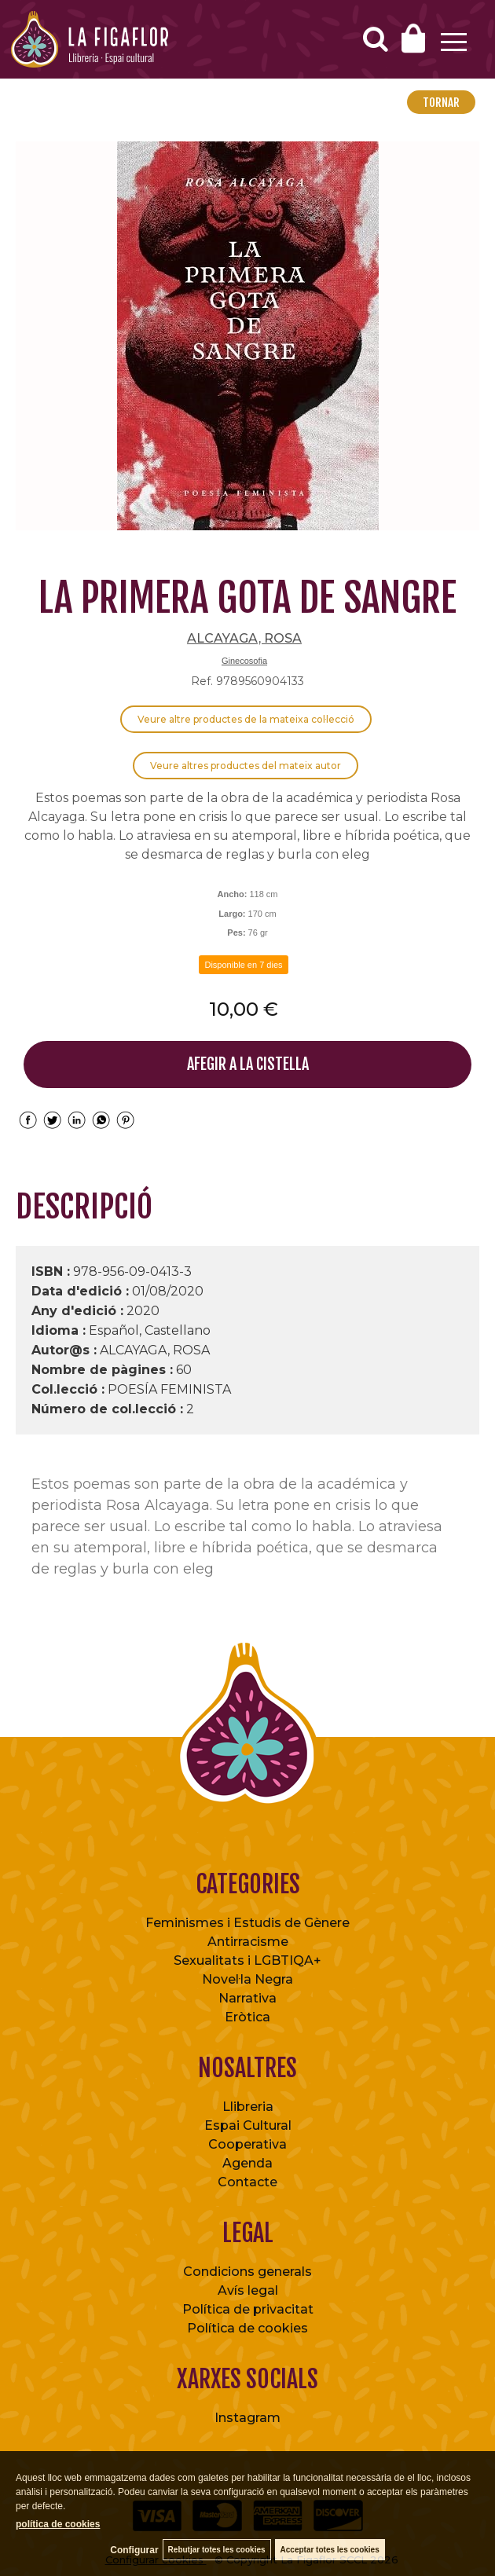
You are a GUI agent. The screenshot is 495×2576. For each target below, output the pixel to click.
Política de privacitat (248, 2309)
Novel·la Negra (247, 1979)
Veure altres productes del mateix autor (245, 765)
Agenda (247, 2163)
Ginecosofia (244, 660)
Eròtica (247, 2017)
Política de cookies (247, 2328)
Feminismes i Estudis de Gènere (247, 1922)
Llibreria (247, 2106)
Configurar (134, 2550)
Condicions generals (247, 2271)
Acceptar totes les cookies (330, 2549)
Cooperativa (247, 2144)
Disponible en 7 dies (243, 964)
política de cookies (58, 2524)
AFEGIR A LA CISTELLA (248, 1064)
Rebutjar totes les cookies (217, 2549)
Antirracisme (247, 1941)
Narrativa (247, 1998)
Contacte (247, 2182)
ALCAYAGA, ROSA (244, 638)
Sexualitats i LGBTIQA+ (247, 1960)
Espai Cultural (248, 2125)
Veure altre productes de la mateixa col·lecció (246, 719)
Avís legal (248, 2290)
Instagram (247, 2417)
